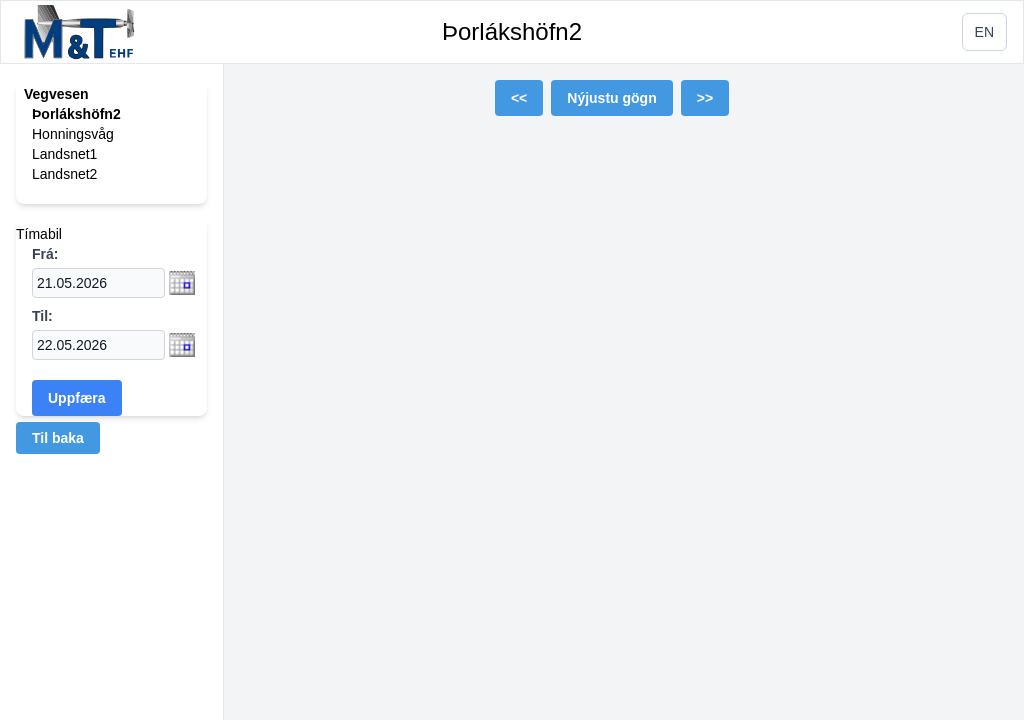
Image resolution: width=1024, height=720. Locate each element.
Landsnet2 (64, 174)
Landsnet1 (64, 154)
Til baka (58, 438)
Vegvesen (56, 94)
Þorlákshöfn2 (512, 31)
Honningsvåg (73, 134)
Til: (42, 316)
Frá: (45, 254)
